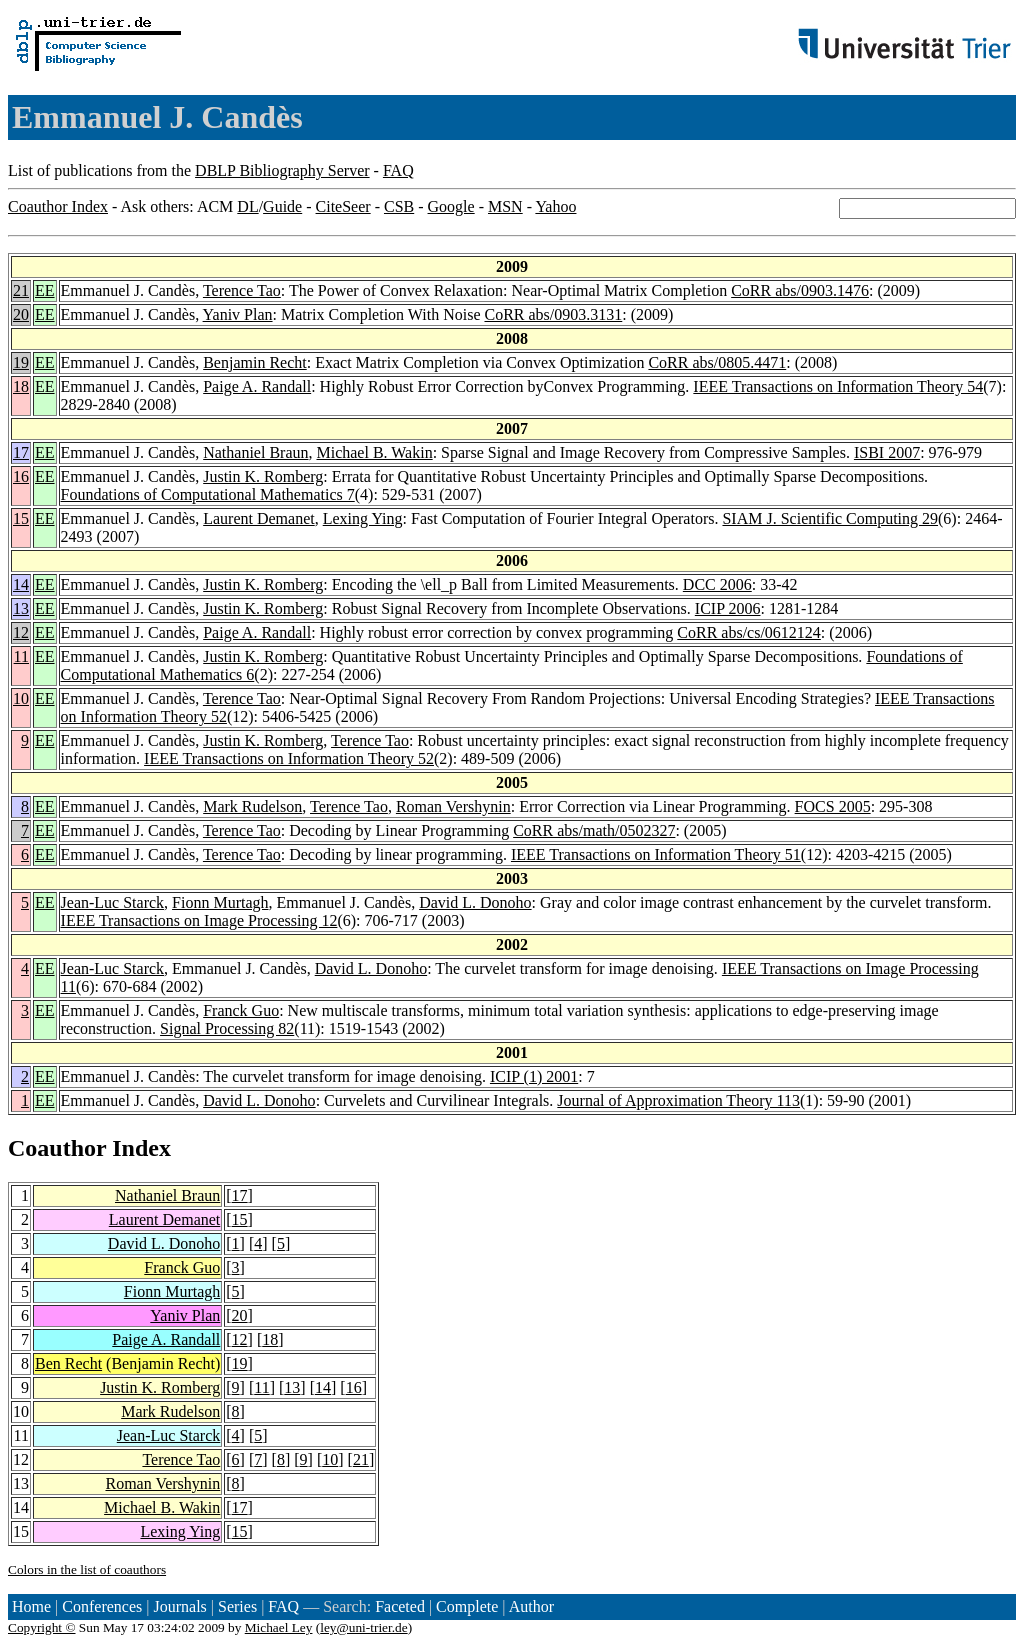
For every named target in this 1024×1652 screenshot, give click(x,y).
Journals (179, 1606)
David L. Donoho (475, 902)
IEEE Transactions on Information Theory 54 (838, 386)
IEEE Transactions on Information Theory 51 (656, 854)
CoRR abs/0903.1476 (800, 290)
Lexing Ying (363, 518)
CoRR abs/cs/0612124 (749, 632)
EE (45, 290)
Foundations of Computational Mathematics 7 (208, 494)
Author (531, 1606)
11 (21, 656)
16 (21, 476)
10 (21, 698)
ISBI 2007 (887, 452)
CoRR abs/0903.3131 (553, 314)
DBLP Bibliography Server (282, 170)
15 (21, 518)
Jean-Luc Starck (113, 902)
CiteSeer (343, 206)
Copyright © (42, 1627)
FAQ (398, 170)
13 (21, 608)
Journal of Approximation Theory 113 (678, 1100)
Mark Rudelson (252, 806)
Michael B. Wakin (374, 452)
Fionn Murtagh (220, 902)
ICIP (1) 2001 (534, 1076)
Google (451, 206)
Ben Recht (68, 1363)
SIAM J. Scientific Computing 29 (830, 518)
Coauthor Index (58, 206)
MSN (505, 206)
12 (21, 632)
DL (247, 206)
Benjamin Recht (255, 362)
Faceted (400, 1606)
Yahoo (555, 206)
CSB (399, 206)
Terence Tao (242, 290)
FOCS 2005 (833, 806)
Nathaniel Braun (255, 452)
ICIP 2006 (728, 608)
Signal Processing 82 (227, 1028)
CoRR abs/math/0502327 (594, 830)
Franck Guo (241, 1010)
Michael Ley (279, 1627)
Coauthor (57, 1148)
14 (21, 584)
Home (31, 1606)
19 (21, 362)
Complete (467, 1606)
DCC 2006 (717, 584)
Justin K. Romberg (263, 476)
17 (21, 452)
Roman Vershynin (453, 806)
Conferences (102, 1606)
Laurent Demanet (259, 518)
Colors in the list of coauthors (87, 1569)
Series (237, 1606)
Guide (282, 206)
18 (21, 386)
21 (21, 290)
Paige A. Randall (257, 386)
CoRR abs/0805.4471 (717, 362)
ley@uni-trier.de (363, 1627)
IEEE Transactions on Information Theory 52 (289, 758)
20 (21, 314)
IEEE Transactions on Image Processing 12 (199, 920)
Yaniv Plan (238, 314)
